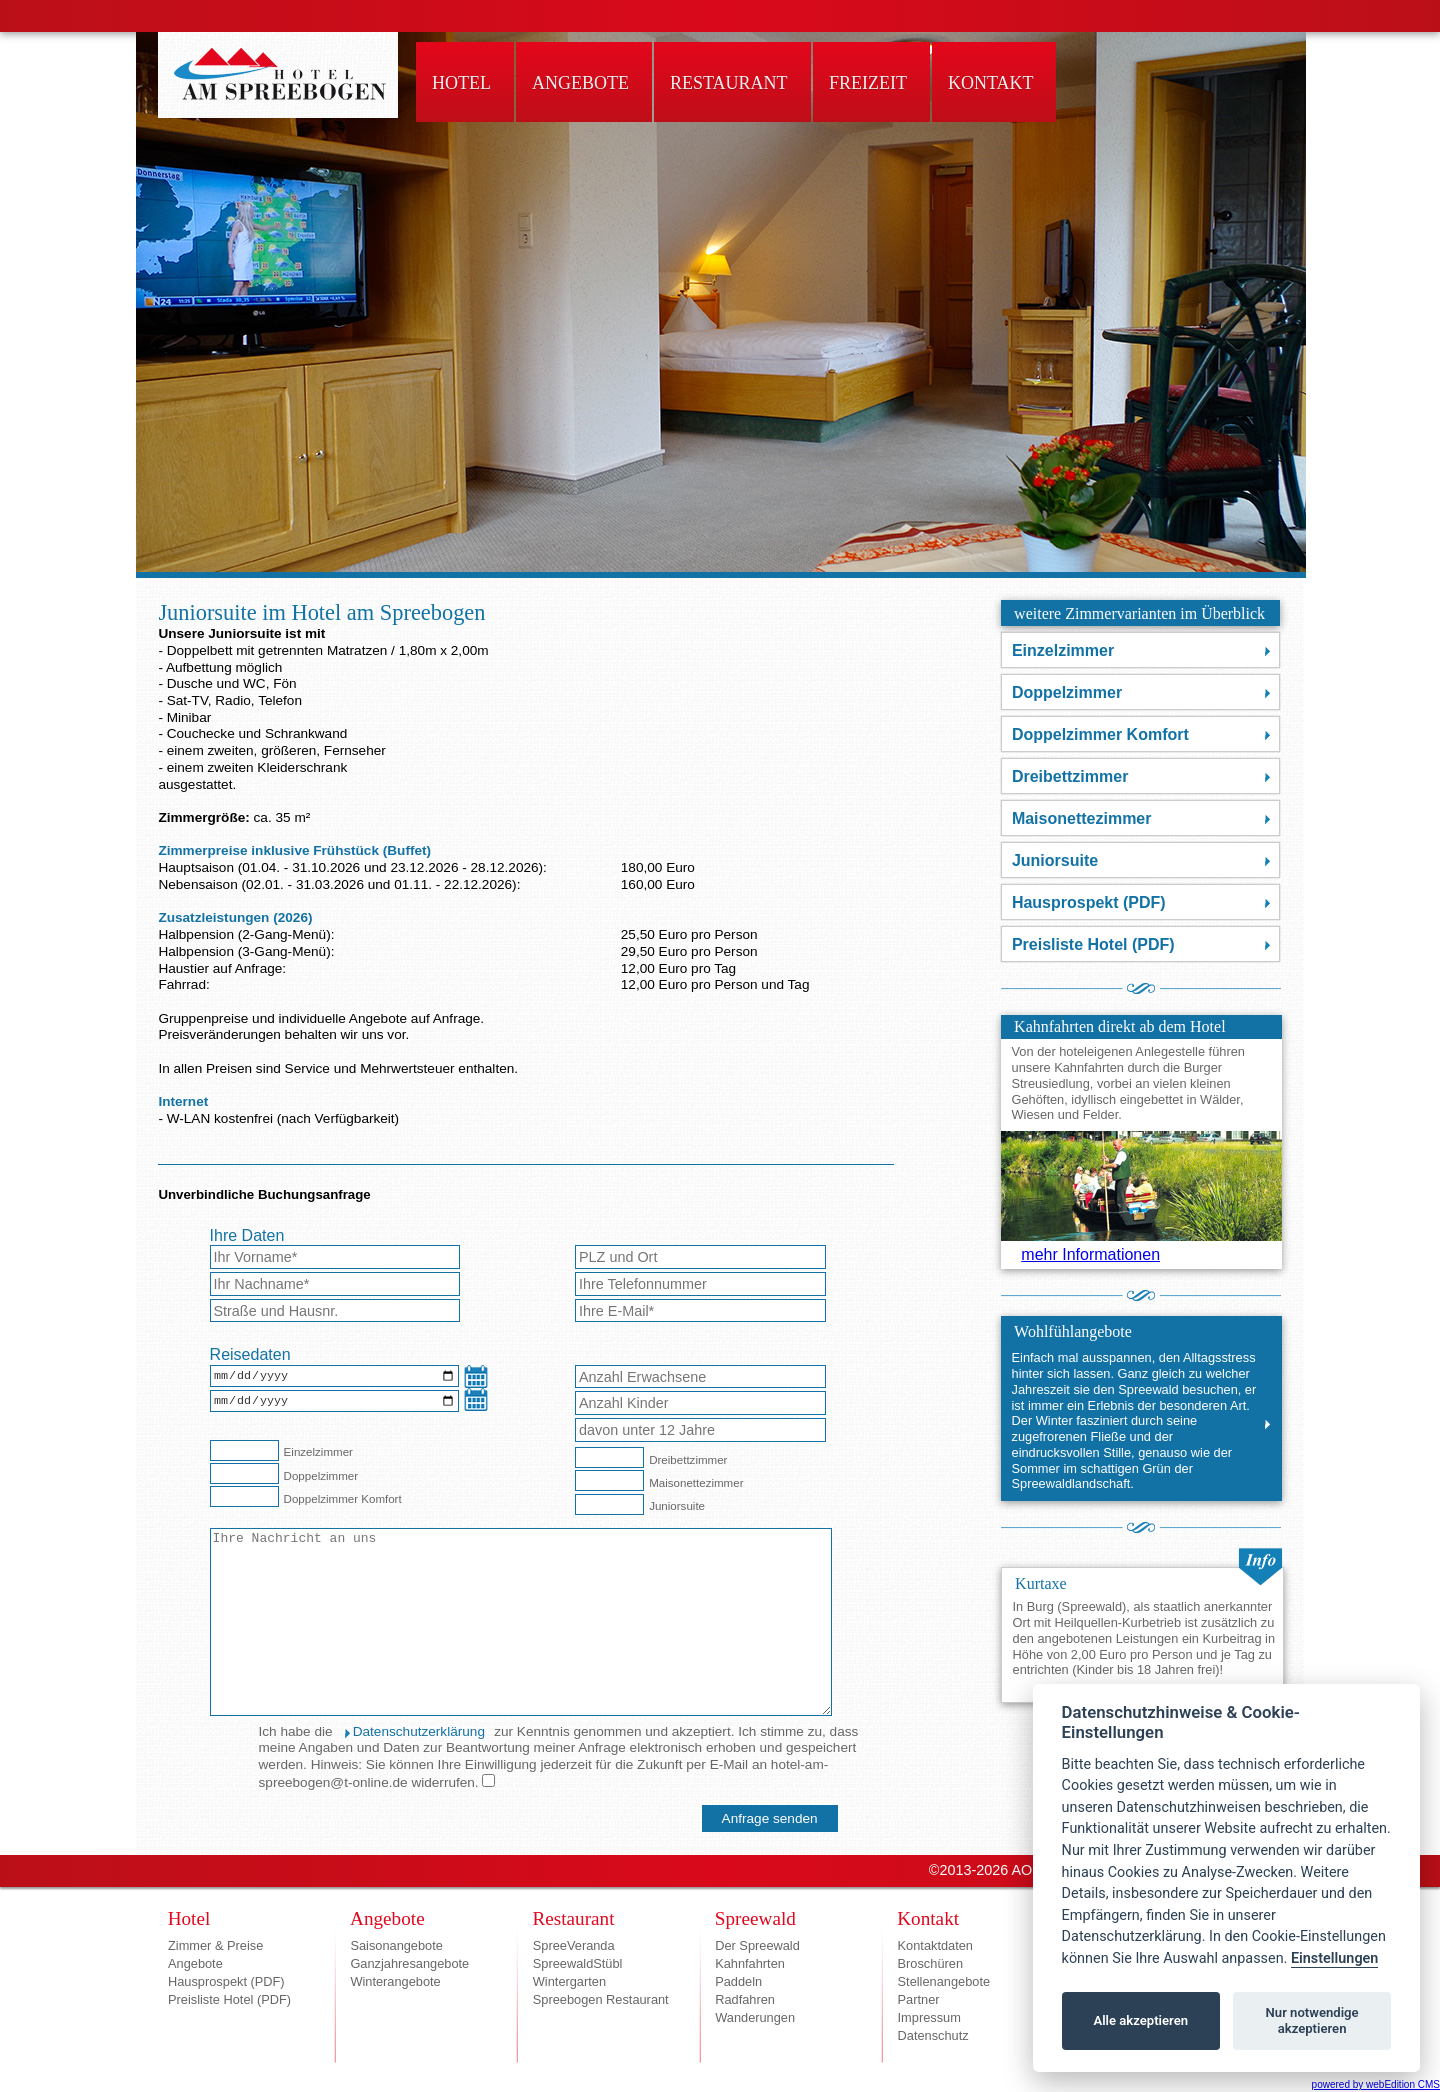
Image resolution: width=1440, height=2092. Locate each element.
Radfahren (745, 1999)
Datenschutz (933, 2035)
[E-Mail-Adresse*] (700, 1311)
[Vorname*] (335, 1257)
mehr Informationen (1090, 1254)
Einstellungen (1334, 1958)
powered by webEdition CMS (1376, 2084)
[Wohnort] (700, 1257)
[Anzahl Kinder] (700, 1403)
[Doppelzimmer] (244, 1473)
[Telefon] (700, 1284)
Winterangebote (395, 1981)
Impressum (929, 2017)
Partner (919, 1999)
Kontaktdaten (935, 1945)
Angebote (195, 1963)
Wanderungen (755, 2017)
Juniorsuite (1055, 860)
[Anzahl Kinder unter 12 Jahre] (700, 1430)
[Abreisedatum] (335, 1404)
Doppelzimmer (1067, 692)
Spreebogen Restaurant (601, 1999)
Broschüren (930, 1963)
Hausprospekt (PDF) (1089, 902)
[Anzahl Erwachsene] (700, 1377)
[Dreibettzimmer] (609, 1457)
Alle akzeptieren (1140, 2020)
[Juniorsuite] (609, 1504)
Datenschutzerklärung (419, 1731)
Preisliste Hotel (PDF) (1093, 944)
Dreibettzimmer (1070, 776)
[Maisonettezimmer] (609, 1480)
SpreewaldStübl (578, 1963)
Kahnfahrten (750, 1963)
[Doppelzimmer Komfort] (244, 1496)
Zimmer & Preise (215, 1945)
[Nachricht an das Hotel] (521, 1622)
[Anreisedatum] (335, 1377)
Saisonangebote (396, 1945)
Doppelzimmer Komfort (1100, 734)
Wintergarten (569, 1981)
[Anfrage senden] (770, 1818)
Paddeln (738, 1981)
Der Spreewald (757, 1945)
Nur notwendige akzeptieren (1312, 2020)
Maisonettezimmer (1082, 818)
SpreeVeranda (574, 1945)
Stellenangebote (944, 1981)
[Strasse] (335, 1311)
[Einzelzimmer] (244, 1450)
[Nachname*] (335, 1284)
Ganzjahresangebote (409, 1963)
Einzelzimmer (1063, 650)
